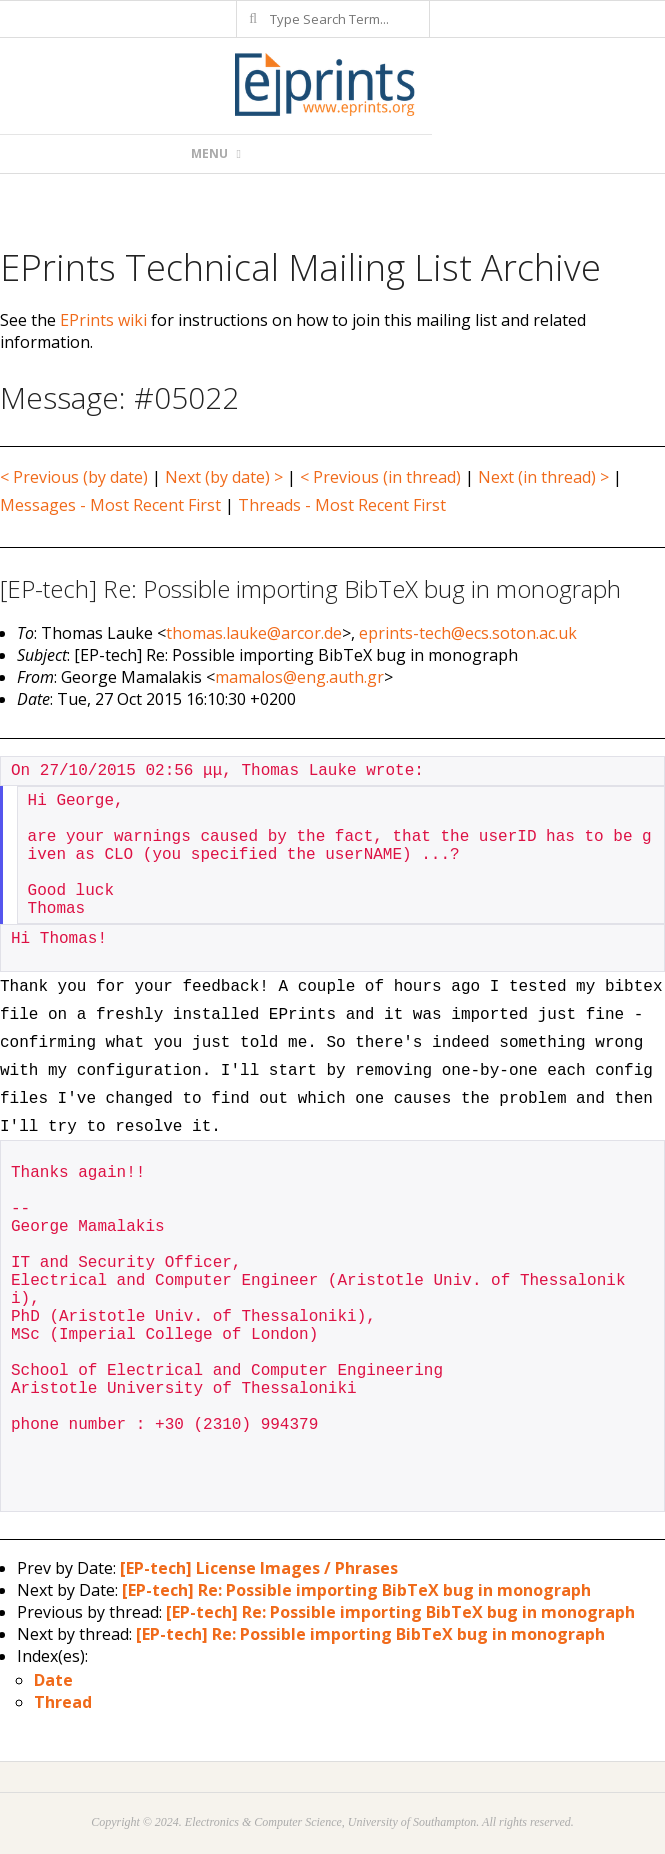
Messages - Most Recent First (110, 505)
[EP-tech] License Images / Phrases (259, 1568)
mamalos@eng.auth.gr (299, 677)
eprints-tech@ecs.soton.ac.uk (468, 633)
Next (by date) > (224, 477)
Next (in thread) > (543, 477)
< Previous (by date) (74, 477)
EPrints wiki (103, 320)
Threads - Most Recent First (342, 505)
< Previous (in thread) (380, 477)
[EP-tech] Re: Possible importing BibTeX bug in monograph (356, 1590)
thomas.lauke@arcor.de (254, 633)
